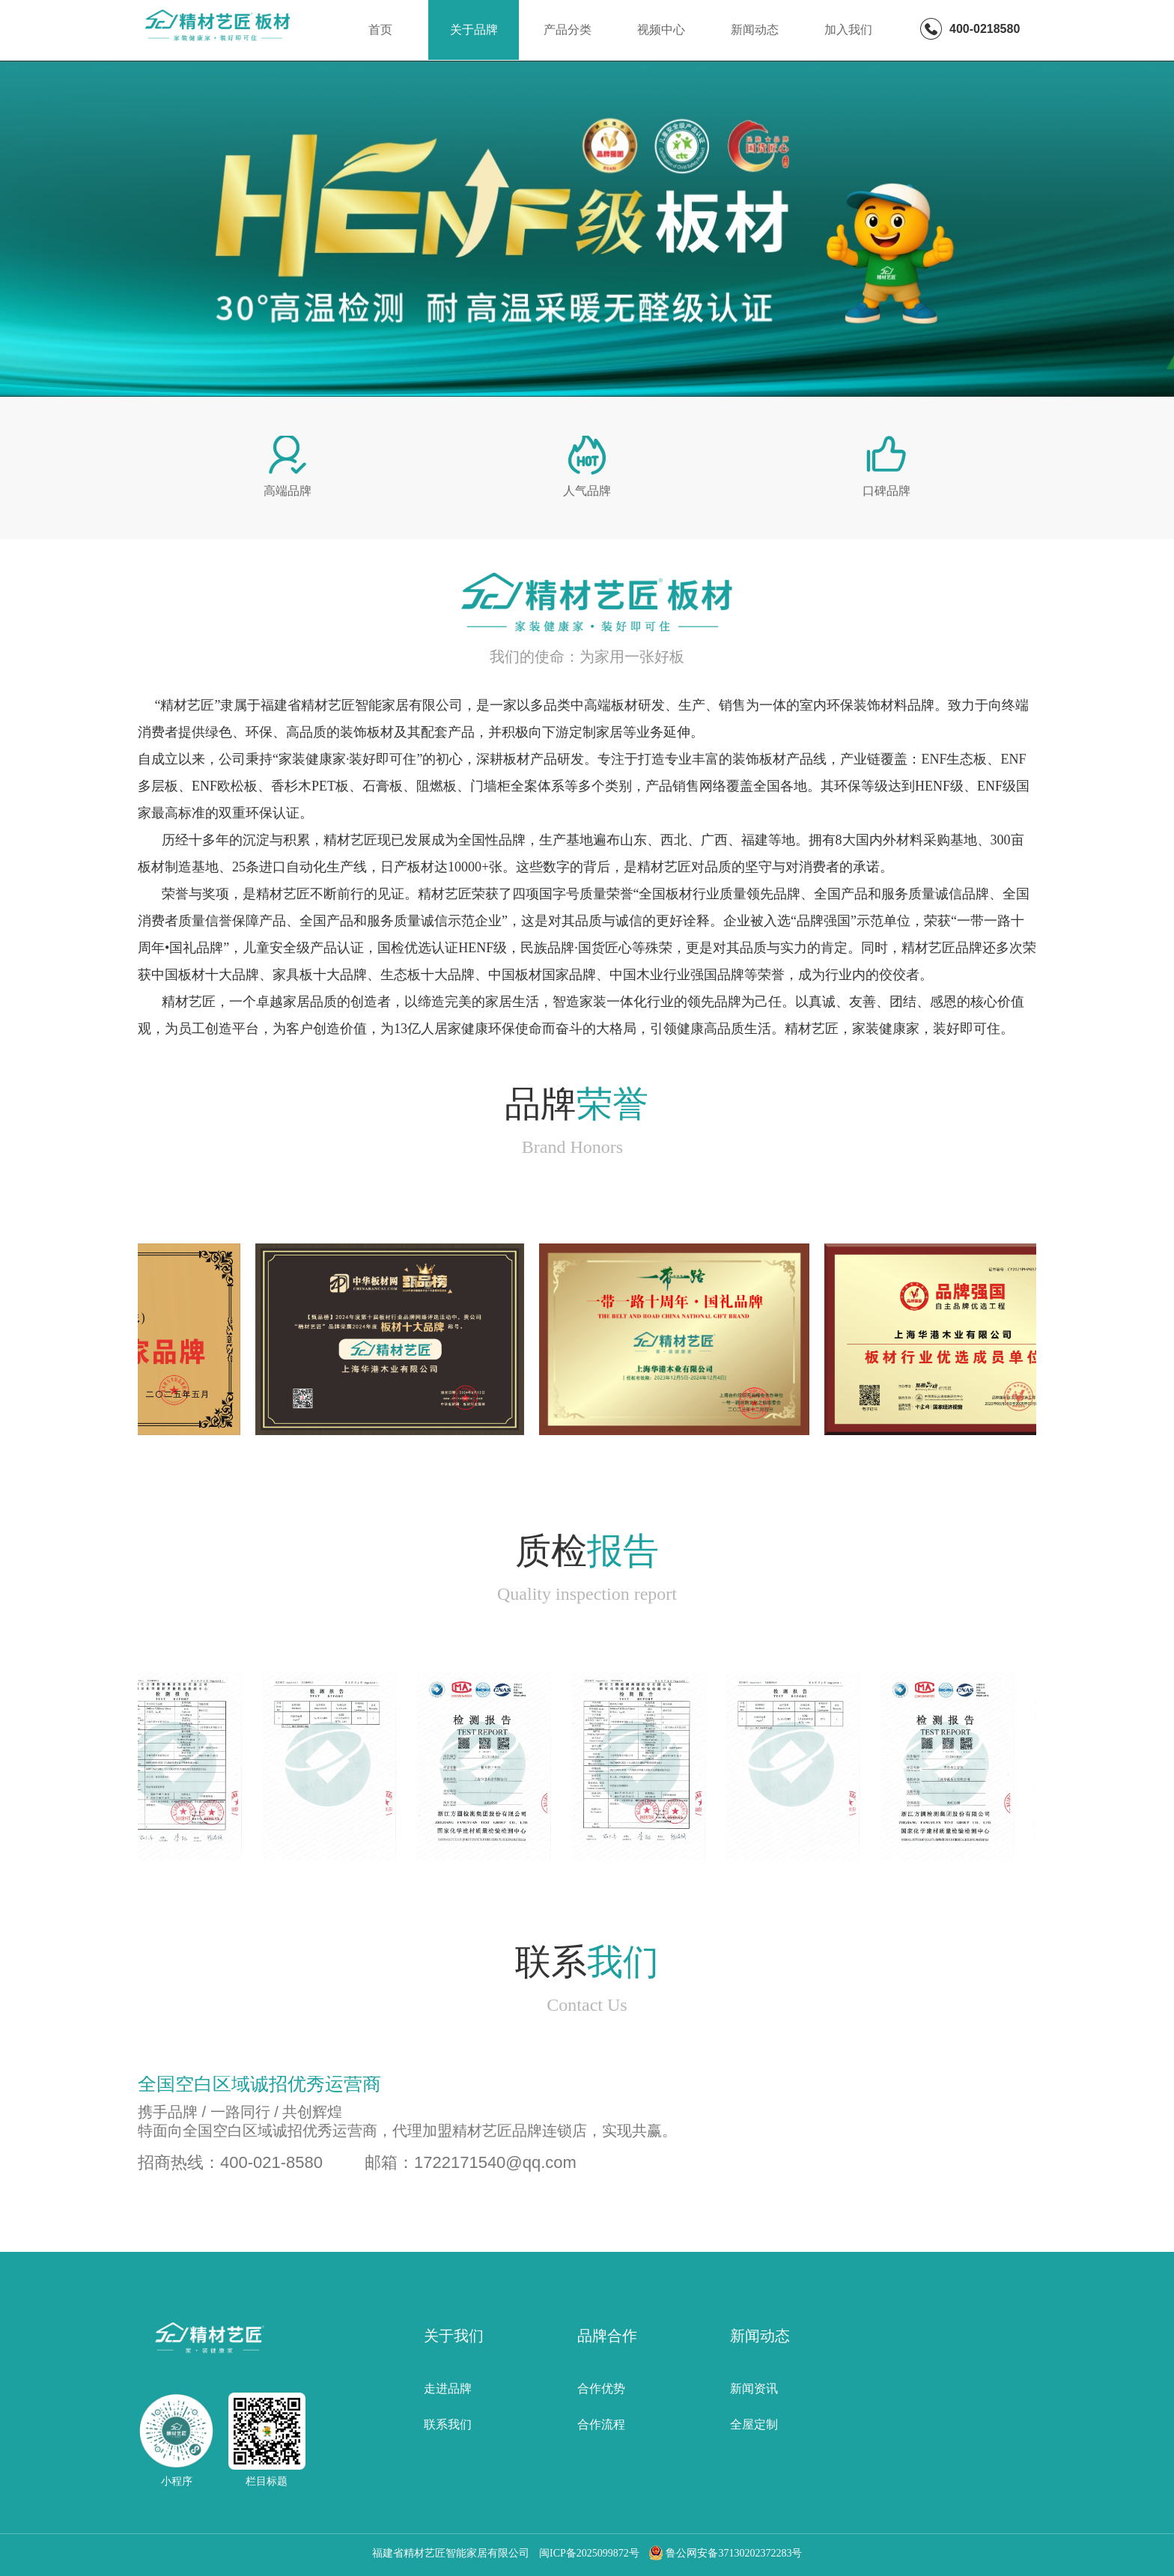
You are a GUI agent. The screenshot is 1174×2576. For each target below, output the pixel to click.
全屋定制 (754, 2424)
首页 (380, 29)
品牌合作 (607, 2335)
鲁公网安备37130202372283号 (725, 2553)
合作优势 (601, 2388)
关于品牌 (474, 29)
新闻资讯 (754, 2388)
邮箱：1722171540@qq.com (471, 2162)
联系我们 (448, 2424)
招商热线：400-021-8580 (230, 2162)
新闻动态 (755, 29)
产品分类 (567, 29)
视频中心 (661, 29)
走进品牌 (448, 2388)
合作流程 (601, 2424)
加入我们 (848, 29)
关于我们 (454, 2335)
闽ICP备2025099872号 (589, 2553)
